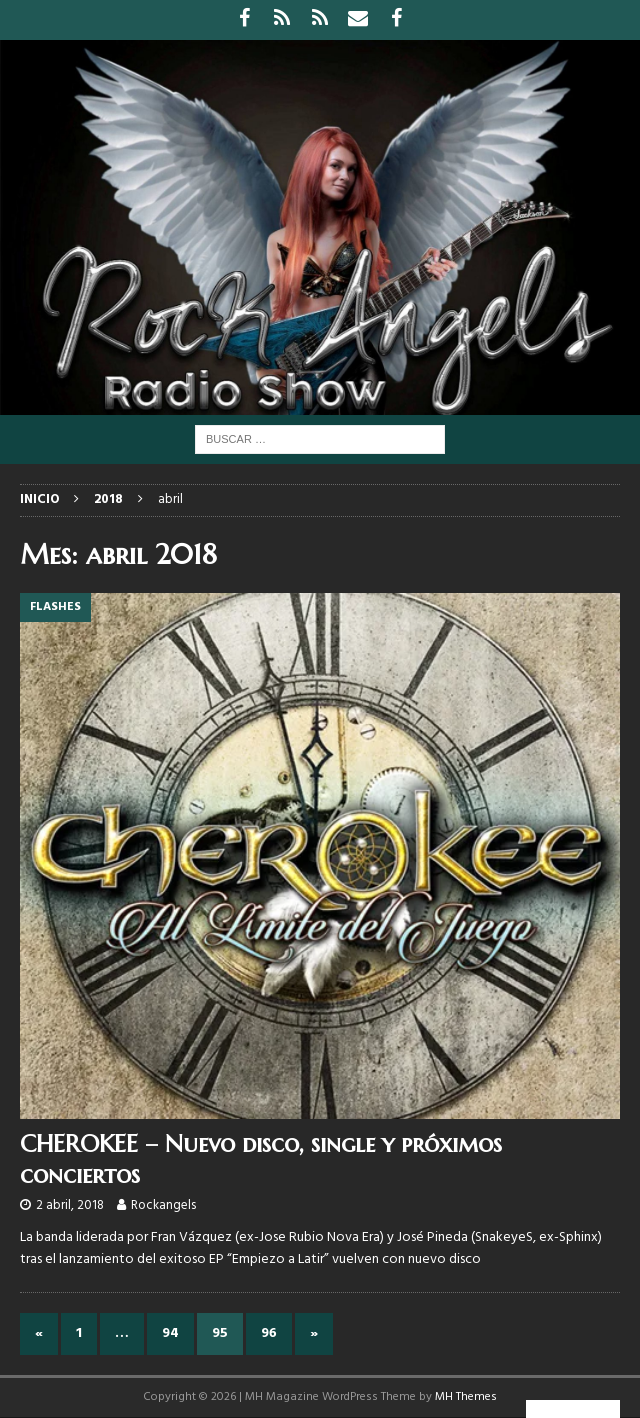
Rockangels (163, 1205)
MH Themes (466, 1397)
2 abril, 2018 (70, 1205)
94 (170, 1333)
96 (269, 1333)
